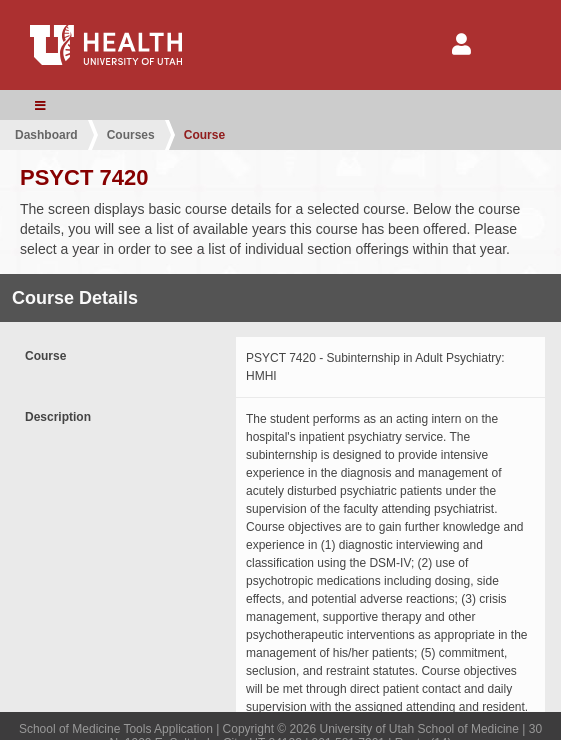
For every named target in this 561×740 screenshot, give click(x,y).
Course (204, 135)
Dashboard (46, 135)
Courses (131, 135)
